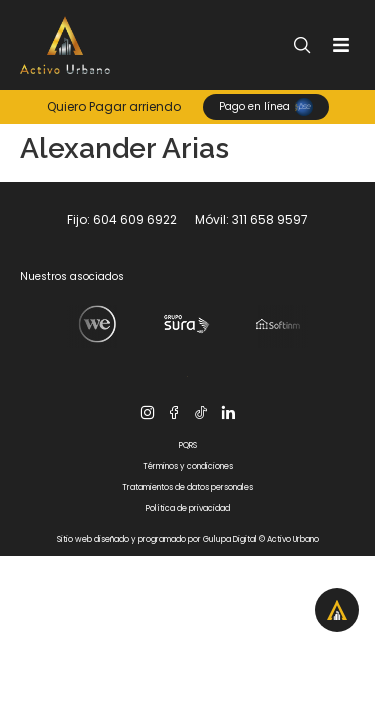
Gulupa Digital (230, 539)
